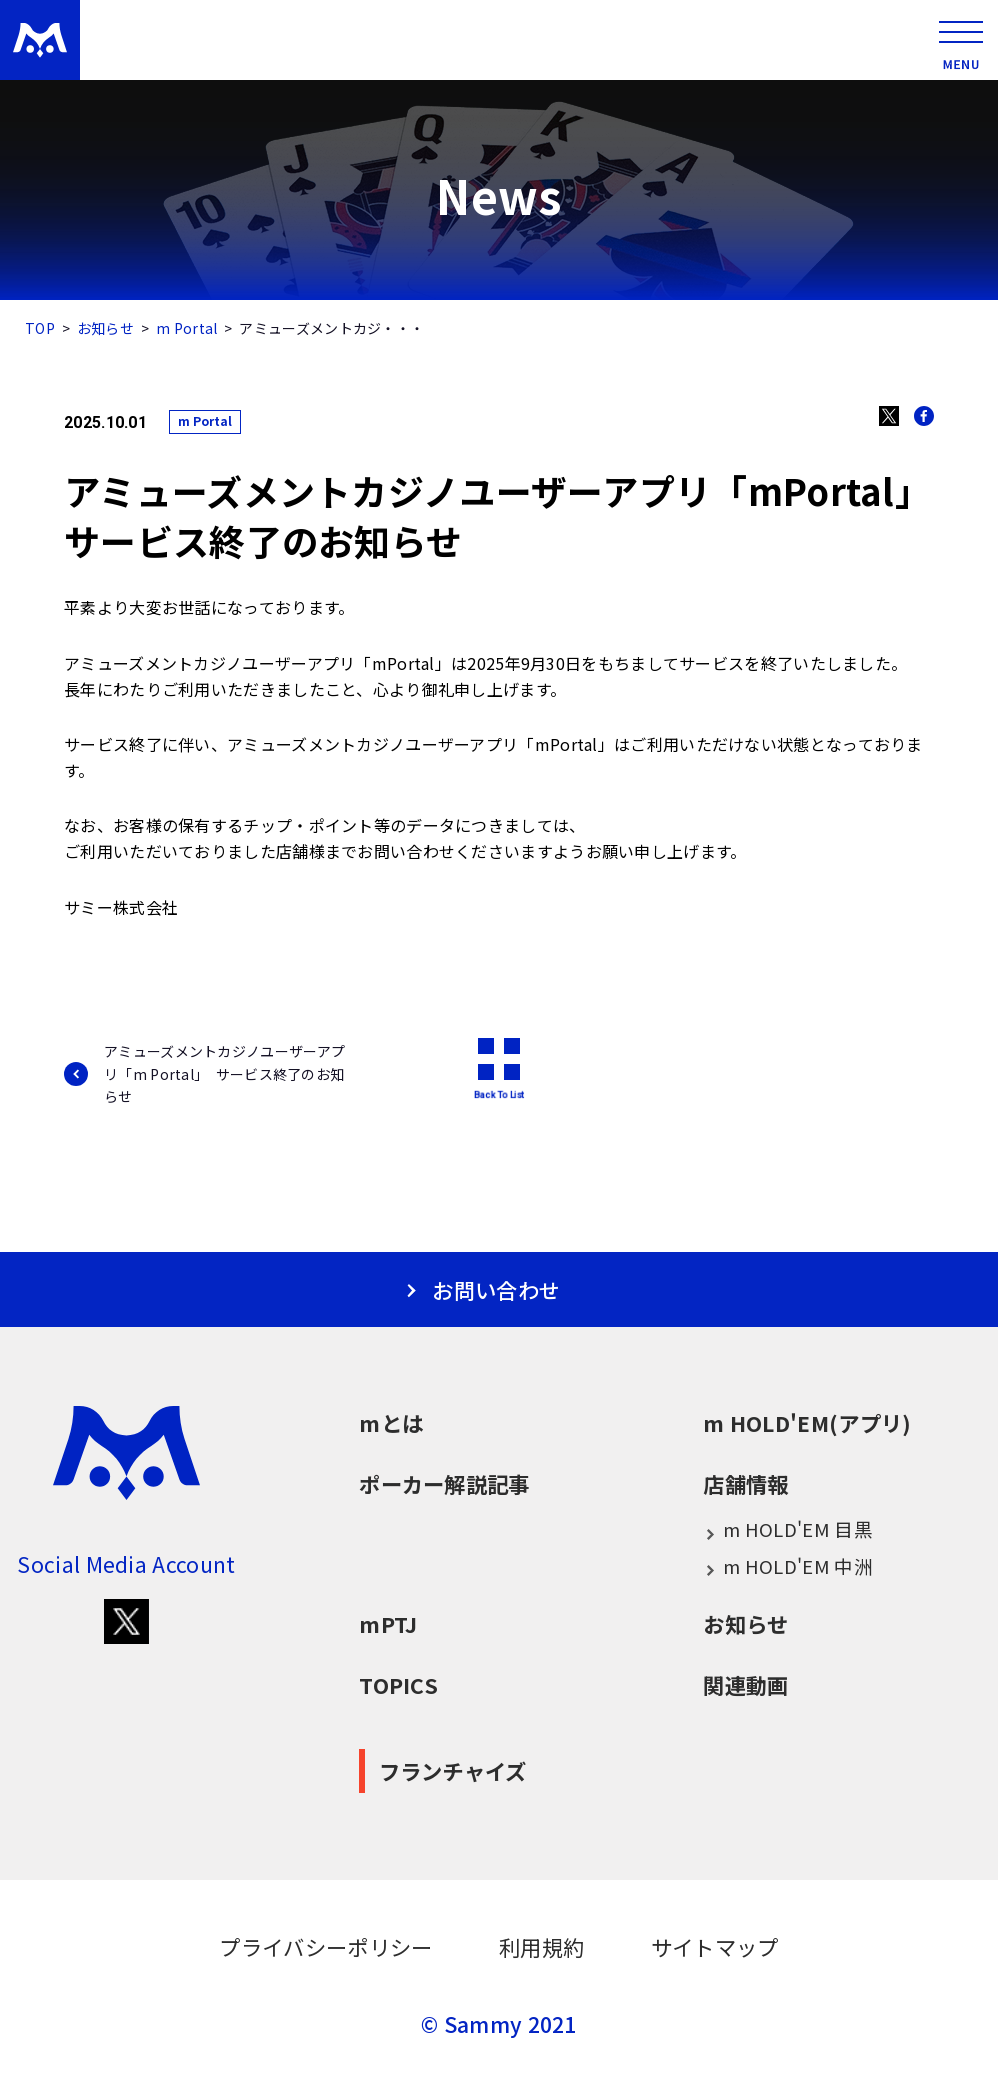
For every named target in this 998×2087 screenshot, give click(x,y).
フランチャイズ (453, 1770)
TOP (40, 328)
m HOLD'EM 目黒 (788, 1529)
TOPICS (398, 1684)
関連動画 (745, 1684)
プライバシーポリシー (325, 1946)
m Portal (186, 328)
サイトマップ (715, 1946)
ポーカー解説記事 (444, 1483)
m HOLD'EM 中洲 (788, 1566)
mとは (391, 1422)
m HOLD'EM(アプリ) (807, 1422)
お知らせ (105, 328)
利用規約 (541, 1946)
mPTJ (388, 1623)
